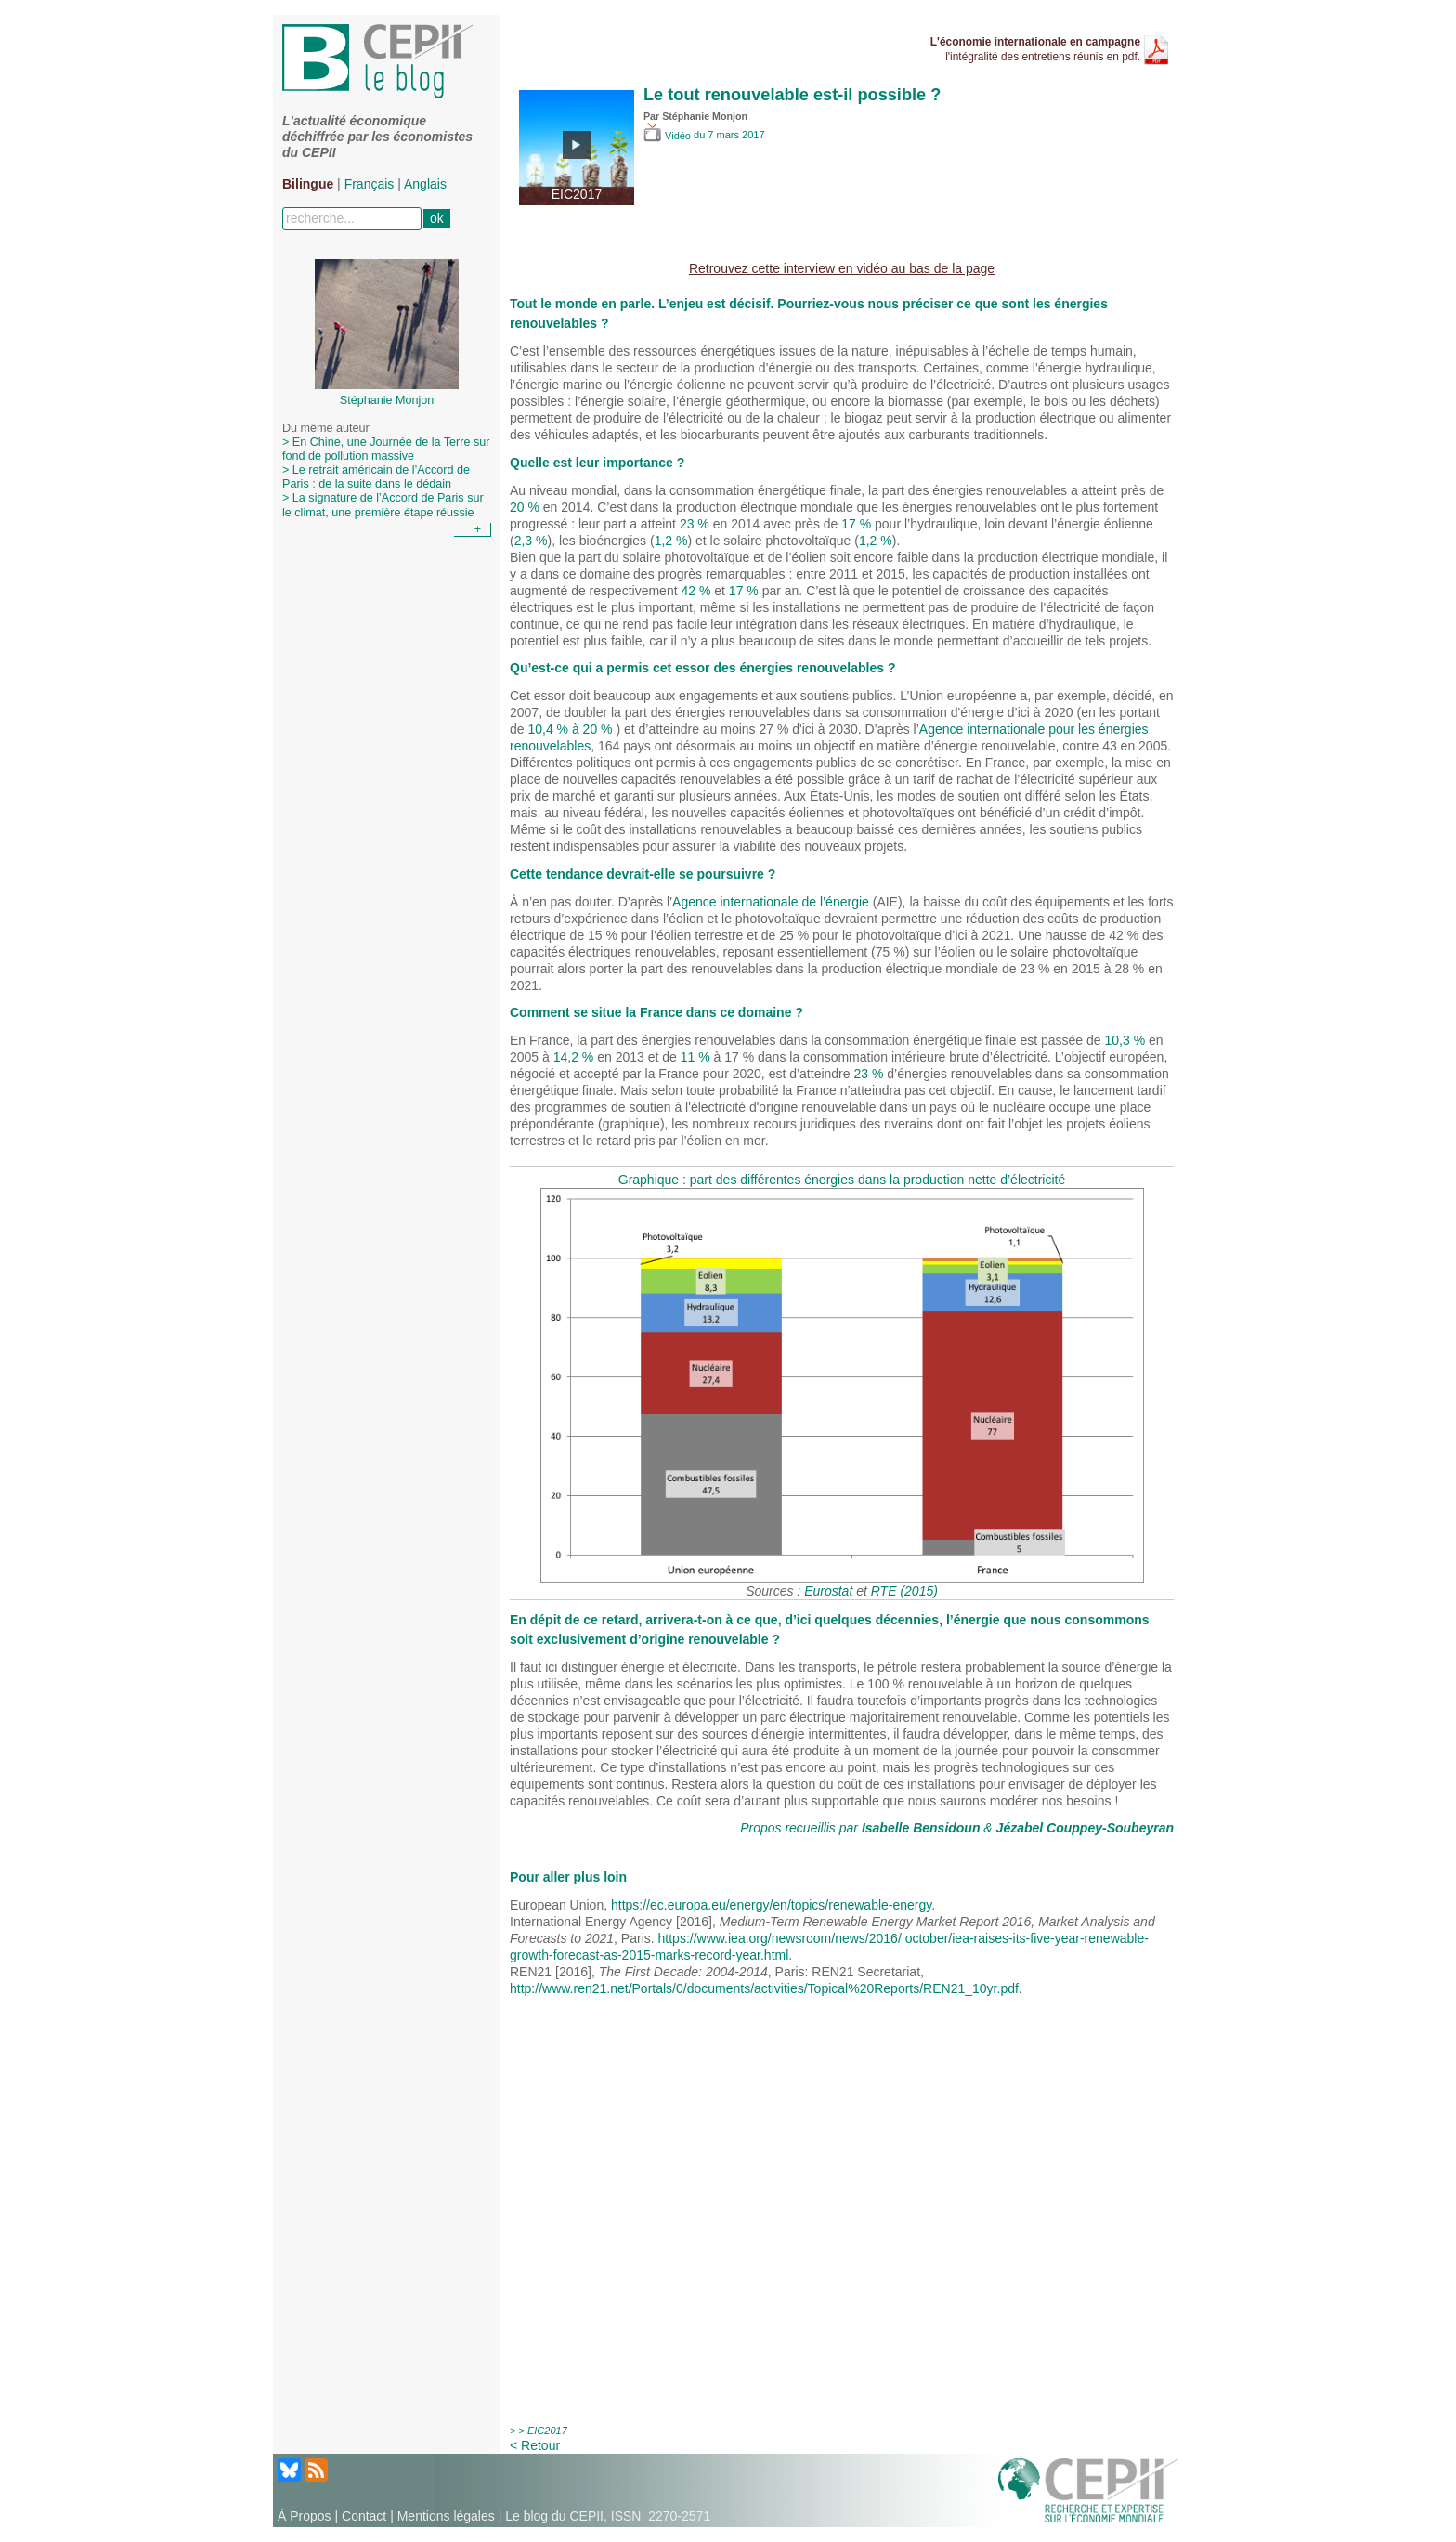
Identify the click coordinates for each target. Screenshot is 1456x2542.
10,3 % (1125, 1040)
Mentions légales (446, 2516)
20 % (525, 507)
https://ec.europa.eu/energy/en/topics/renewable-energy (771, 1904)
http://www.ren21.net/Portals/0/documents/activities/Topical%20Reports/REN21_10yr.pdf (764, 1988)
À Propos (305, 2516)
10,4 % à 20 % (571, 729)
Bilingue (307, 183)
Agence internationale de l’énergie (770, 901)
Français (369, 183)
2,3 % (531, 540)
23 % (694, 523)
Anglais (425, 183)
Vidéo (669, 135)
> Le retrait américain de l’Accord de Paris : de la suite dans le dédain (376, 476)
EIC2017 (547, 2430)
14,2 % (573, 1056)
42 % (695, 590)
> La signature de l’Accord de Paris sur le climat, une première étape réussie (383, 504)
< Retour (535, 2445)
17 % (856, 523)
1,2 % (671, 540)
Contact (364, 2516)
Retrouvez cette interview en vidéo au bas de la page (841, 268)
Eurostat (828, 1591)
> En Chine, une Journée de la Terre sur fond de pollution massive (385, 449)
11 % (695, 1056)
